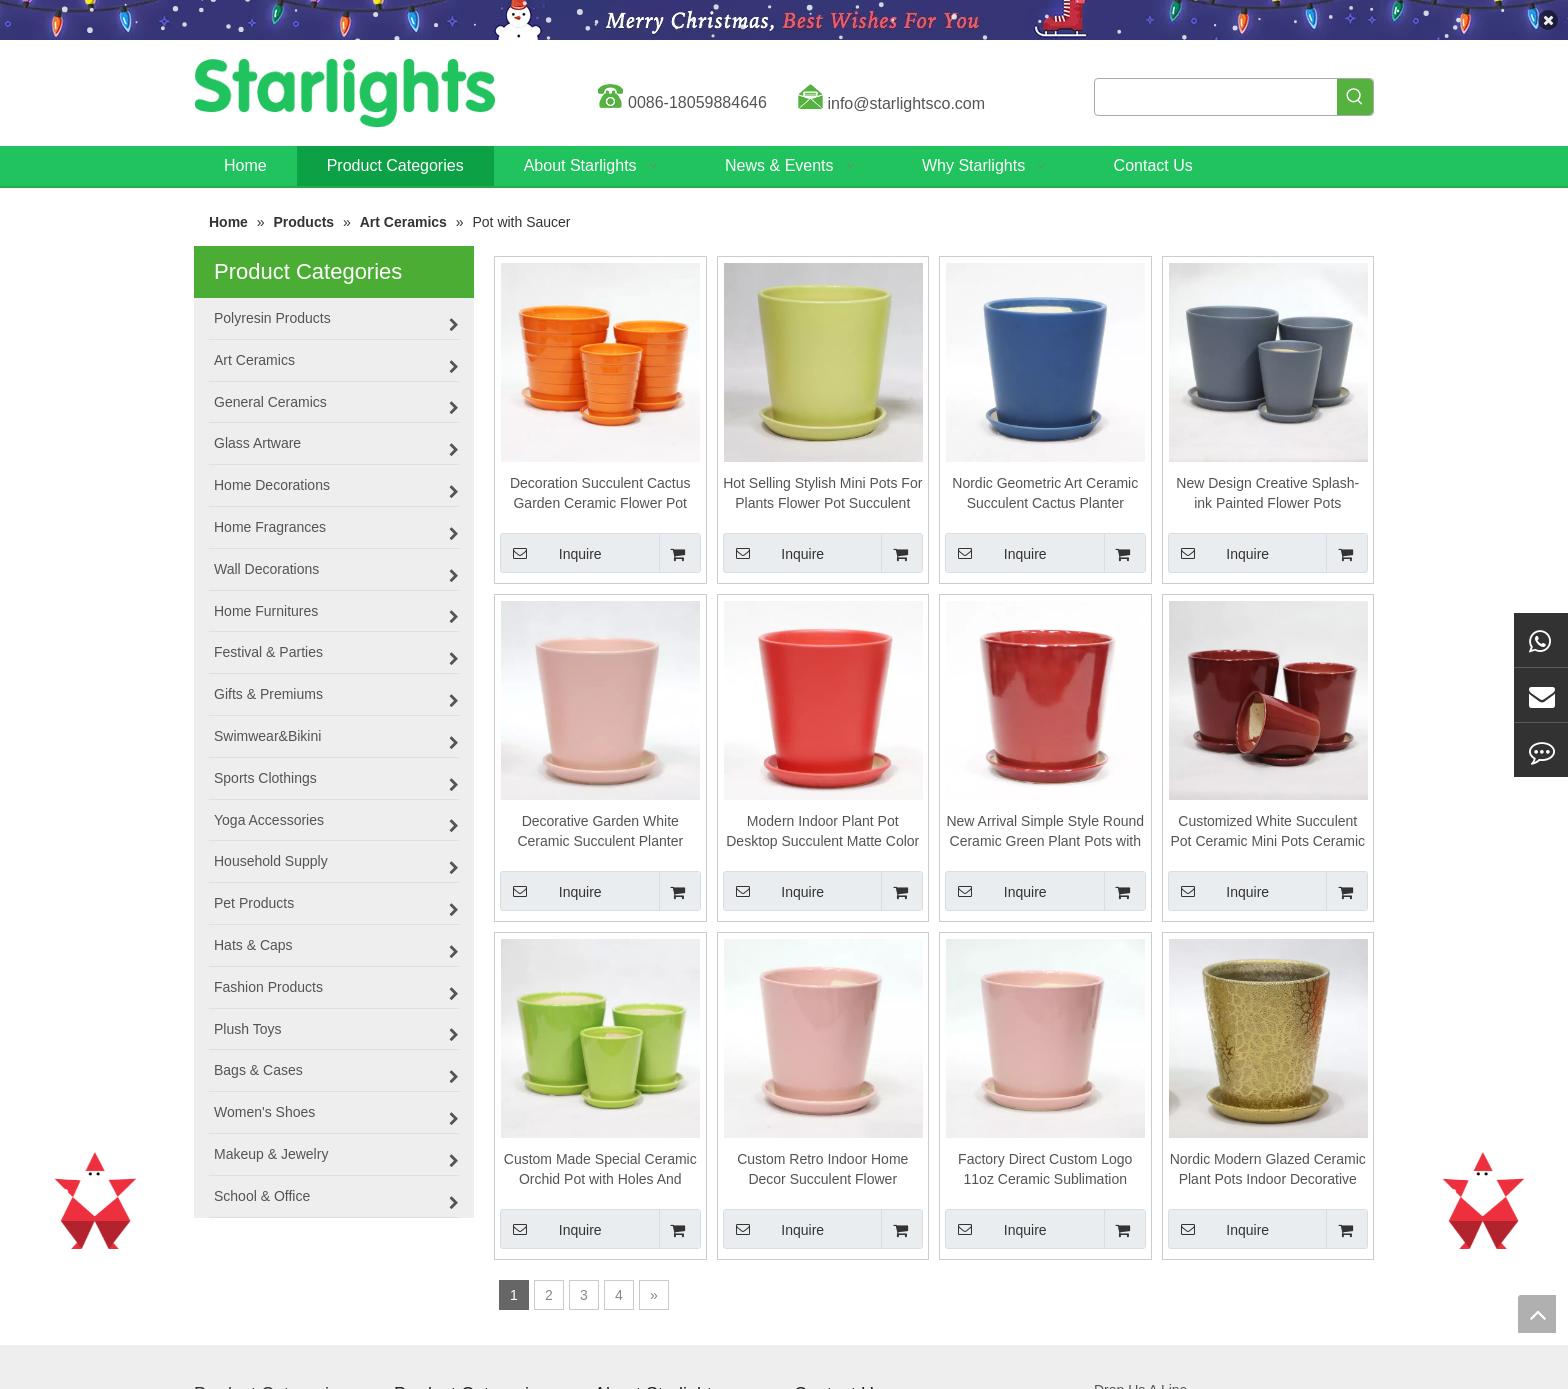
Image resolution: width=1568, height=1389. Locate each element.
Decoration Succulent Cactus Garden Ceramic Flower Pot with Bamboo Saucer (600, 494)
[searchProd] (1216, 97)
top (1537, 1314)
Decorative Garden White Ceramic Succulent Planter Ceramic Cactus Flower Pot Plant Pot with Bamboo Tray (600, 832)
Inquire (551, 553)
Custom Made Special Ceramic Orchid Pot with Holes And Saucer (600, 1170)
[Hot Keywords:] (1355, 97)
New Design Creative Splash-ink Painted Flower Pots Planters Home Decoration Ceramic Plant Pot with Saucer (1268, 494)
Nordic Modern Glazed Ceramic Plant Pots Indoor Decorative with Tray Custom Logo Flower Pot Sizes (1268, 1170)
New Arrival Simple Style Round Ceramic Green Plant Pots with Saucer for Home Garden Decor (1045, 832)
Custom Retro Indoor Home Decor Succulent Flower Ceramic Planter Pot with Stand (822, 1170)
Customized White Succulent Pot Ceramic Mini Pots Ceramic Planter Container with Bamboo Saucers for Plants (1268, 832)
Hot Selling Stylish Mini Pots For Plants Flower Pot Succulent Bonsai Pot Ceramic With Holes (822, 494)
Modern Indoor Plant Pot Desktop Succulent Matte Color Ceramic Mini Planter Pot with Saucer (822, 832)
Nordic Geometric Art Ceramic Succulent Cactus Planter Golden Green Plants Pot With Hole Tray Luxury (1045, 494)
